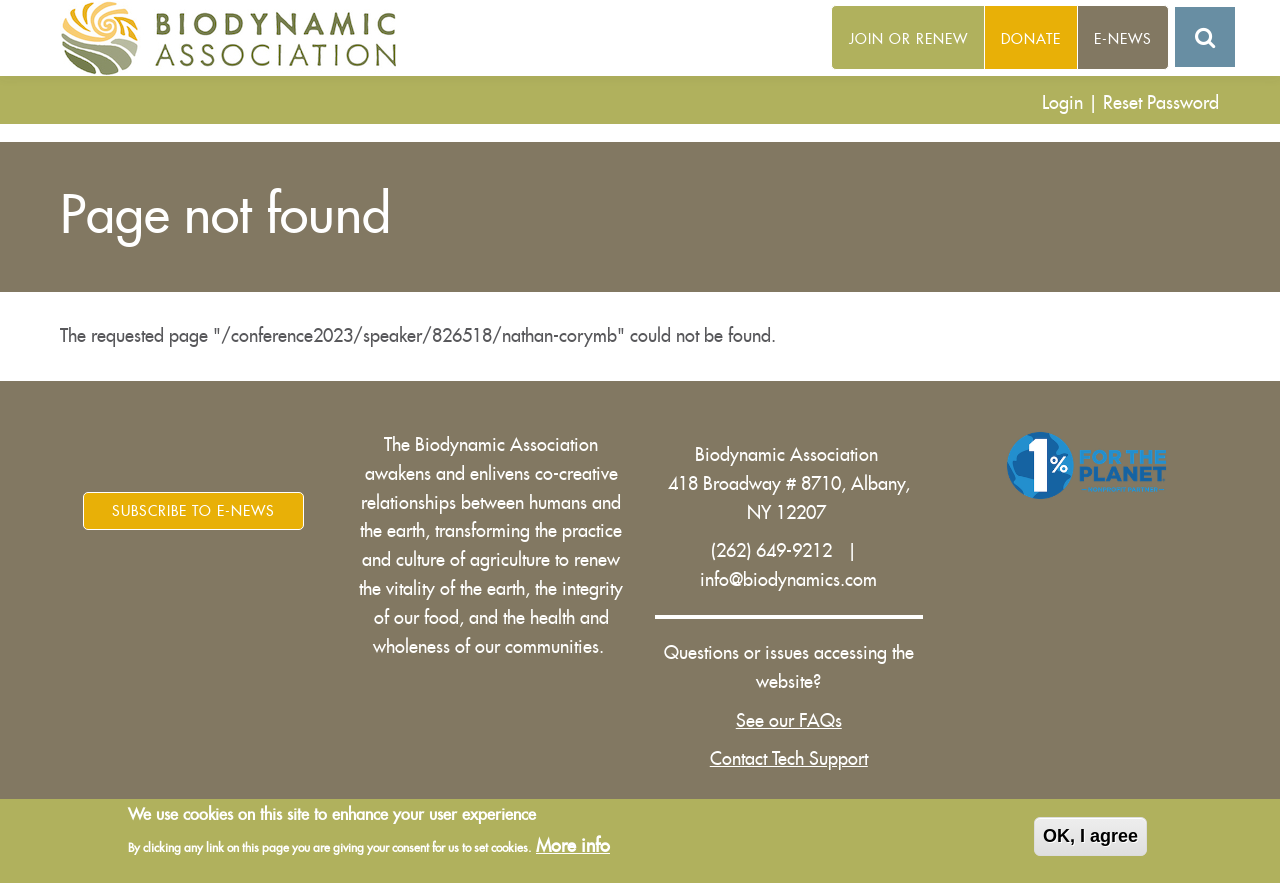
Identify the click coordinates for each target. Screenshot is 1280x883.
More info (573, 847)
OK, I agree (1090, 838)
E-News (1123, 39)
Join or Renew (908, 39)
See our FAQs (789, 721)
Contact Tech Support (789, 759)
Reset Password (1161, 103)
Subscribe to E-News (193, 511)
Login (1062, 103)
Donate (1031, 39)
